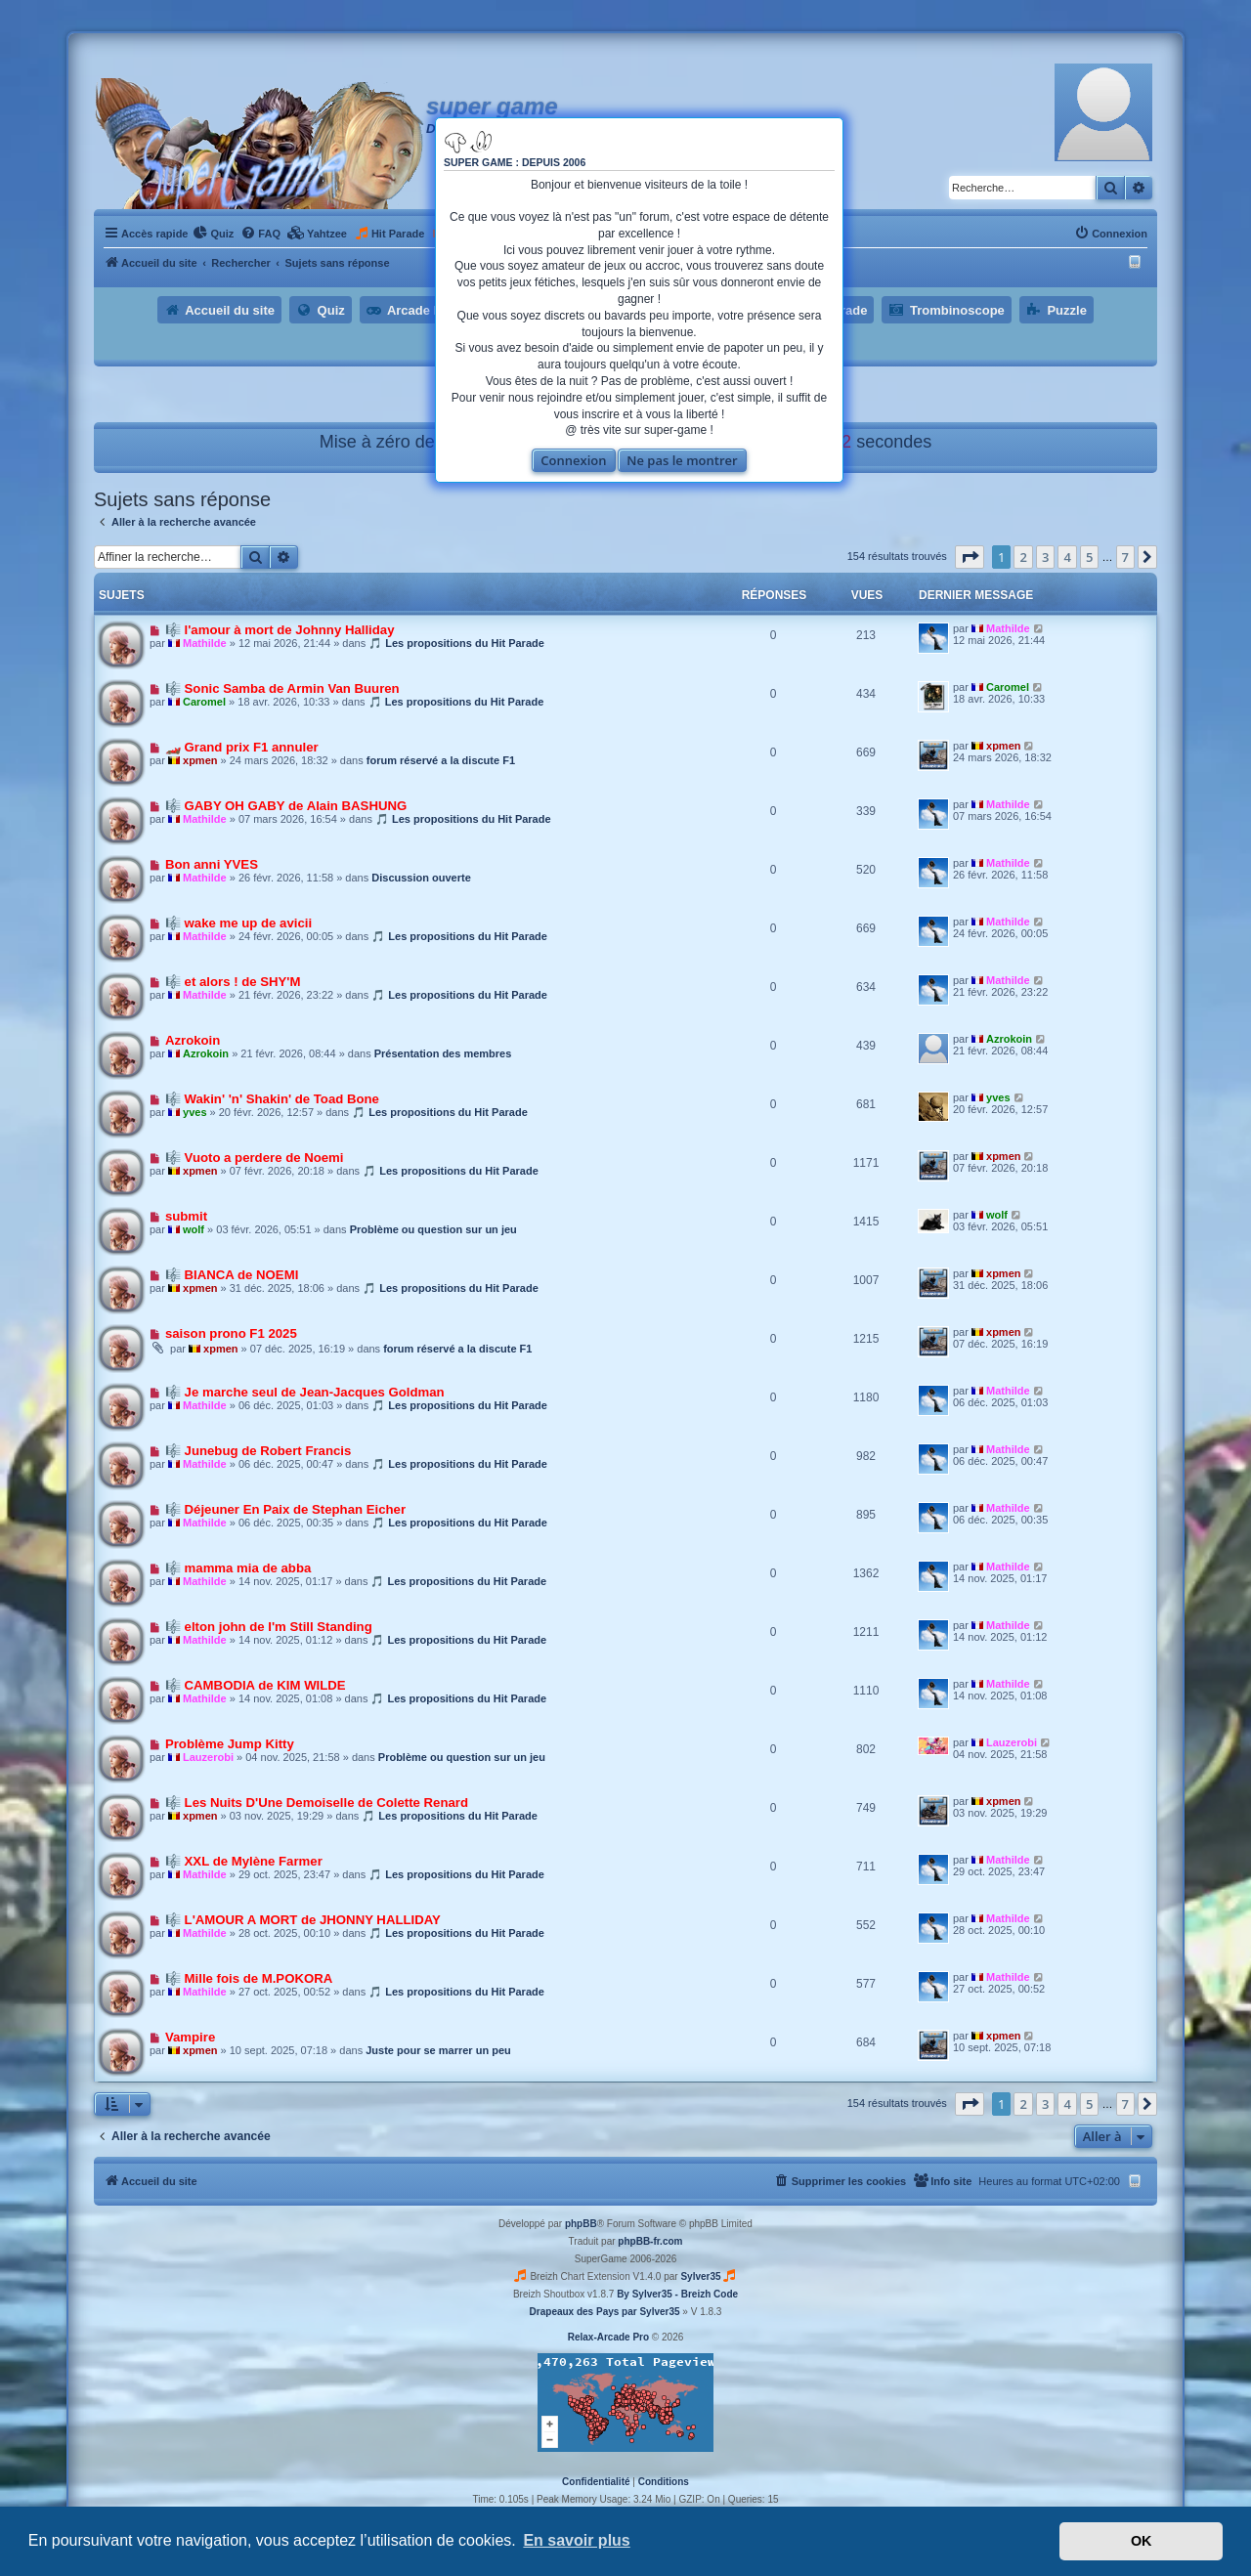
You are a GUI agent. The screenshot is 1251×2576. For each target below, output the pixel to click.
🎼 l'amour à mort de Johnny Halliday (280, 630)
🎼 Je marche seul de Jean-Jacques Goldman (305, 1392)
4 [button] (1066, 557)
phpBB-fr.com (650, 2241)
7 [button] (1125, 557)
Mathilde (205, 643)
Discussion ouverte (420, 877)
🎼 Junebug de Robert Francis (258, 1450)
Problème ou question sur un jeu (433, 1229)
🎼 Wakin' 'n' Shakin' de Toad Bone (272, 1099)
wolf (193, 1229)
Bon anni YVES (211, 864)
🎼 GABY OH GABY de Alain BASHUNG (286, 805)
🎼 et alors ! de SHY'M (233, 981)
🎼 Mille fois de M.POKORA (248, 1978)
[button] (969, 557)
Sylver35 (700, 2276)
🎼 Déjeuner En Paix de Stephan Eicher (285, 1509)
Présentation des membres (443, 1053)
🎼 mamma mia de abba (238, 1568)
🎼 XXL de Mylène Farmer (244, 1861)
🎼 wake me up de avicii (238, 923)
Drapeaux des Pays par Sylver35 (605, 2311)
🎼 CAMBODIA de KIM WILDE (255, 1685)
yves (194, 1112)
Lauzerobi (208, 1757)
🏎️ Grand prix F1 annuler (242, 747)
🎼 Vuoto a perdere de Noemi (254, 1157)
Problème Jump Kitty (229, 1744)
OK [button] (1141, 2541)
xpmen (200, 760)
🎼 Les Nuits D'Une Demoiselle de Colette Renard (316, 1802)
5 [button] (1089, 557)
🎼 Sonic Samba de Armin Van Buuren (282, 688)
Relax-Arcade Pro (608, 2337)
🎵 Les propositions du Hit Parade (456, 643)
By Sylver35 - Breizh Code (677, 2294)
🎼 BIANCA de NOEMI (231, 1274)
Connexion (573, 460)
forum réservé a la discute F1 (441, 760)
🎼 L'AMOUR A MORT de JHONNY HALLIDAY (303, 1919)
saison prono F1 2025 (231, 1333)
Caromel (204, 702)
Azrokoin (192, 1040)
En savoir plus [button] (576, 2540)
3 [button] (1045, 557)
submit (186, 1216)
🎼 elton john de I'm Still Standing (268, 1626)
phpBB (581, 2223)
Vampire (190, 2037)
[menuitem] (213, 233)
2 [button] (1022, 557)
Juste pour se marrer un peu (438, 2050)
